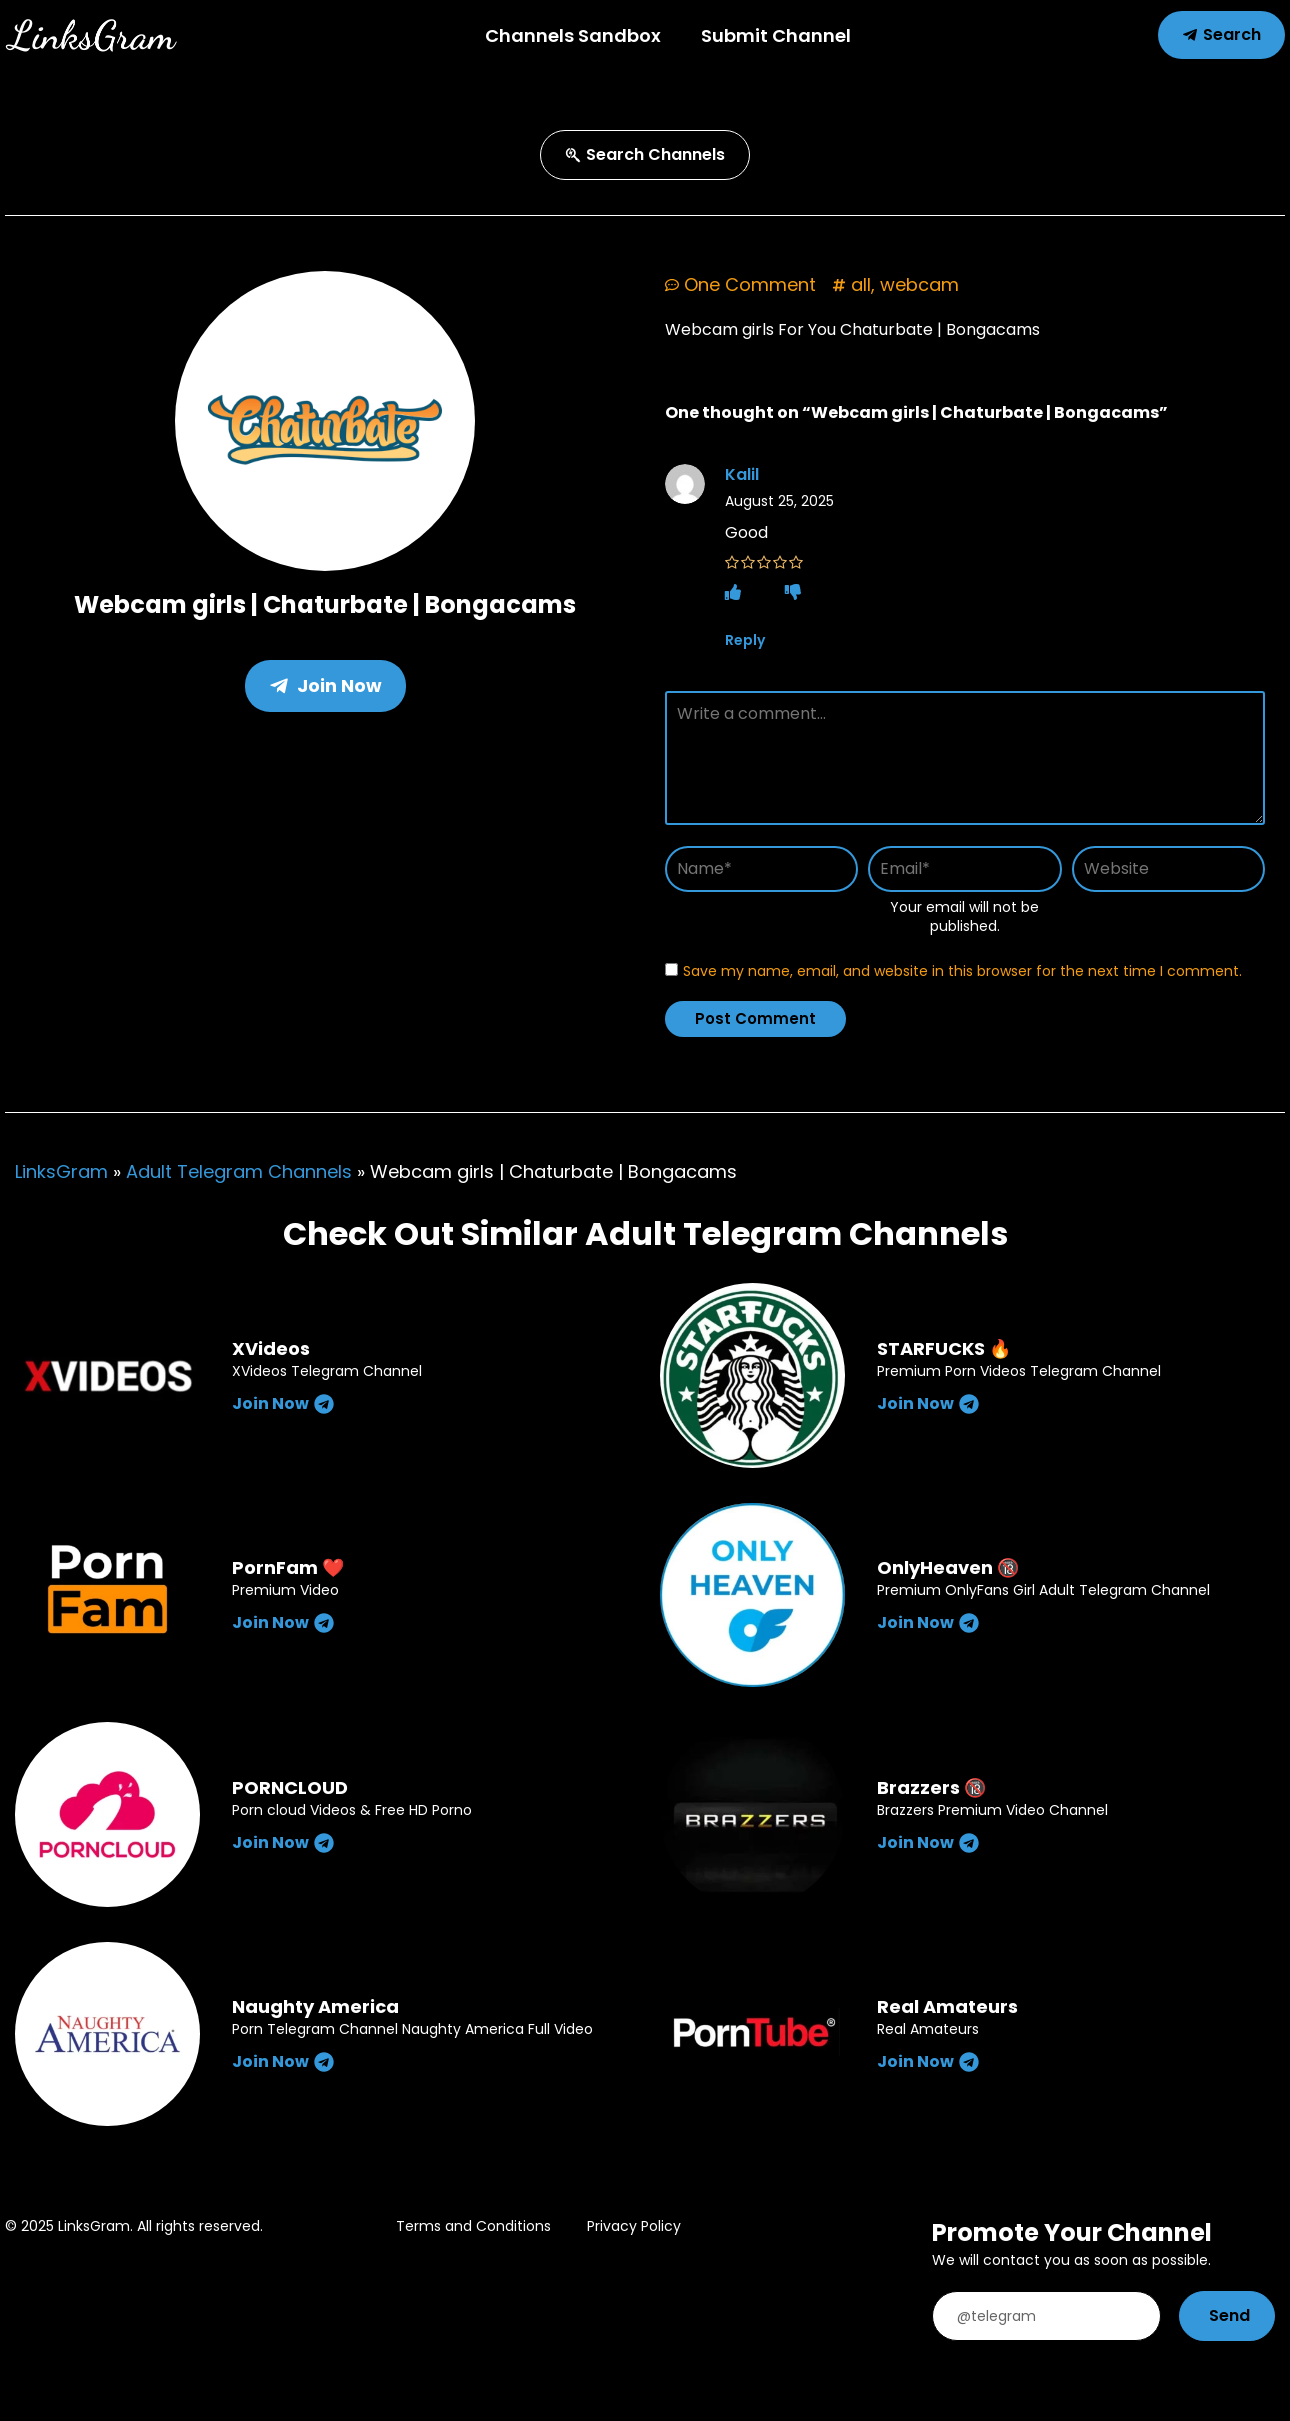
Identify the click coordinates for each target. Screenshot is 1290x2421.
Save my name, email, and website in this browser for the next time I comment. (962, 971)
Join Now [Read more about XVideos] (283, 1403)
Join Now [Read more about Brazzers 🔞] (928, 1842)
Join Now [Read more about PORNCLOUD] (283, 1842)
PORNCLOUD (290, 1787)
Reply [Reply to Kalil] (745, 640)
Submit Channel (776, 35)
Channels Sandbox (573, 35)
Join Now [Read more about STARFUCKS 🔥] (928, 1403)
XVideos (271, 1348)
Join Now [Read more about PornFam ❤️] (283, 1622)
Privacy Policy (634, 2226)
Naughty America (315, 2006)
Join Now (325, 685)
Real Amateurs (947, 2006)
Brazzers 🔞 (931, 1787)
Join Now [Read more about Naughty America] (283, 2061)
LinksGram (61, 1171)
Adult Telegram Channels (239, 1171)
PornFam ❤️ (288, 1567)
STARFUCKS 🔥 (944, 1348)
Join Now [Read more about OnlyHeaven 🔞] (928, 1622)
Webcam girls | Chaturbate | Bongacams (325, 604)
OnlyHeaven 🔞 (948, 1567)
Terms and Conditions (473, 2226)
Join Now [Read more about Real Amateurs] (928, 2061)
